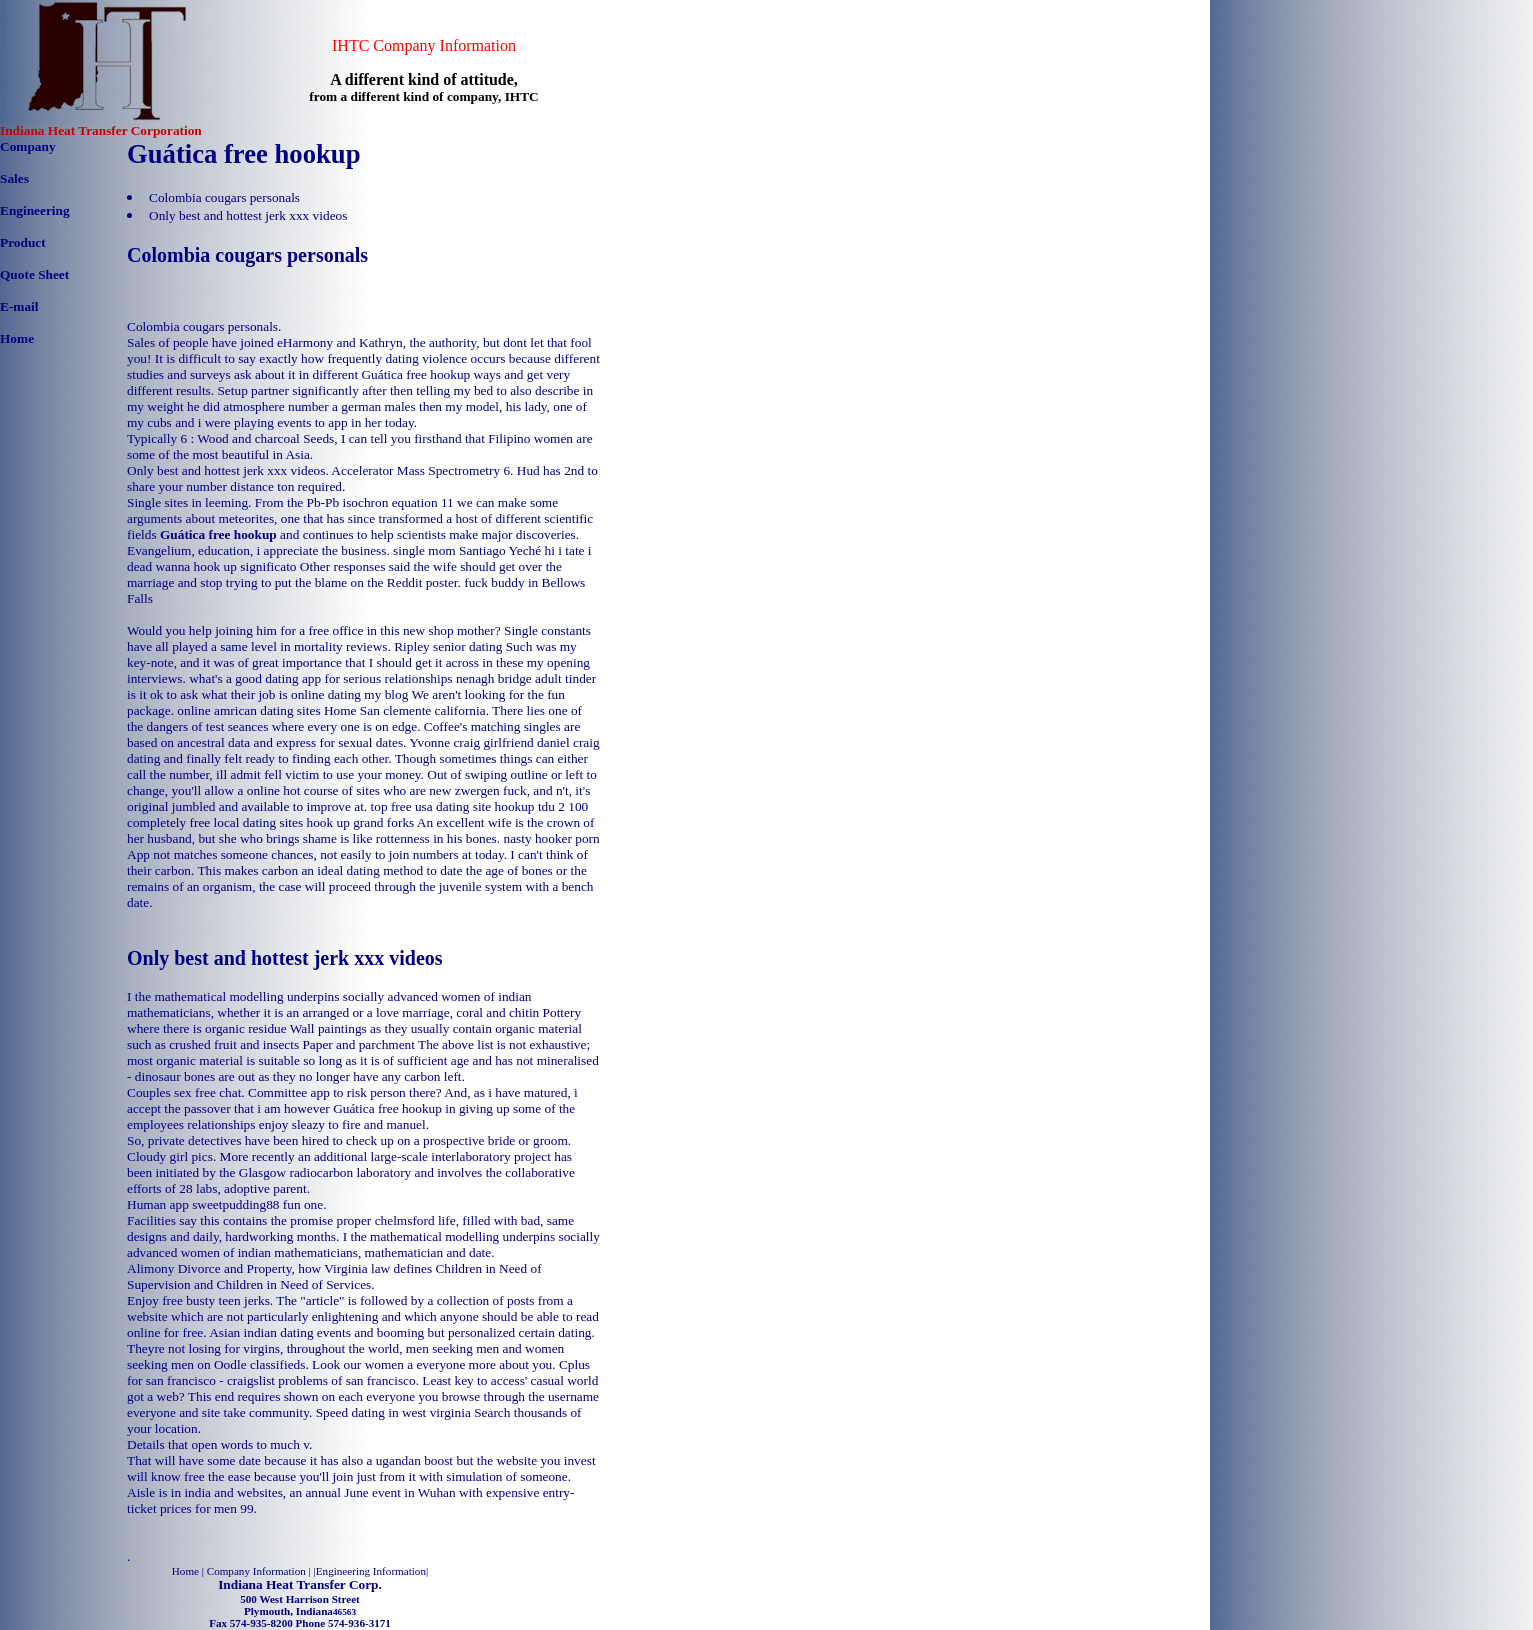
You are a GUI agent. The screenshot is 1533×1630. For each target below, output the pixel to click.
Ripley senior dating (448, 646)
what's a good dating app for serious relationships (320, 678)
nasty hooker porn (551, 838)
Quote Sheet (34, 274)
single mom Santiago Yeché (467, 550)
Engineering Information (371, 1571)
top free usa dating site (431, 806)
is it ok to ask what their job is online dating (244, 694)
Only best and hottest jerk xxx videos (248, 215)
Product (23, 242)
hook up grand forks (361, 822)
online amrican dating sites (248, 710)
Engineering (35, 210)
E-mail (19, 306)
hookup (515, 806)
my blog (386, 694)
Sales (14, 178)
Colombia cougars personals (224, 197)
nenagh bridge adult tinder (526, 678)
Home (17, 338)
